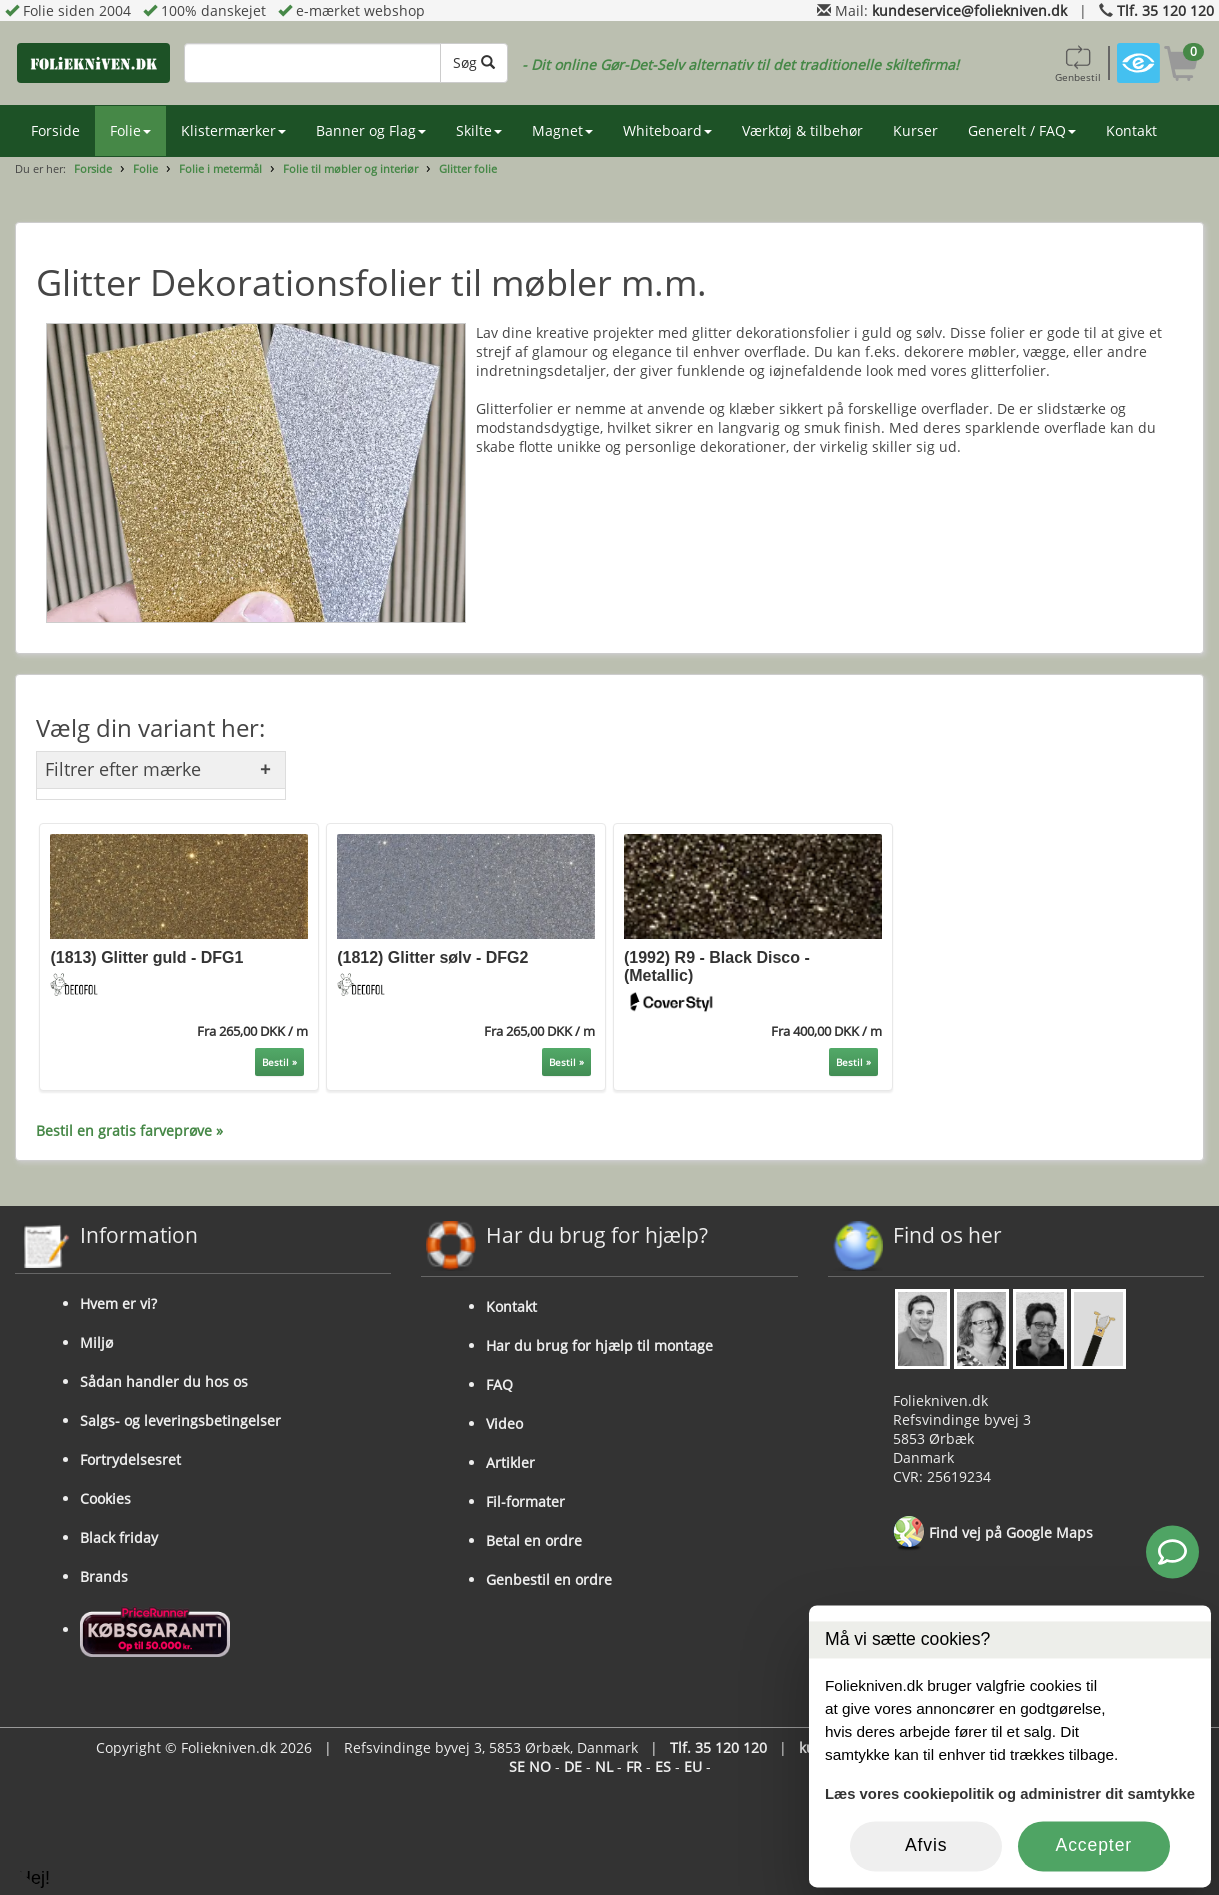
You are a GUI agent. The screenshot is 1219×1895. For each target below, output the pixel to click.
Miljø (96, 1342)
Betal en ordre (534, 1540)
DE (573, 1766)
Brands (104, 1576)
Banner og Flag (371, 130)
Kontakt (1131, 130)
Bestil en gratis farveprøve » (129, 1130)
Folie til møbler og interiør (350, 168)
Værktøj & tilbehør (802, 130)
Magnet (562, 130)
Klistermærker (233, 130)
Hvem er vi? (118, 1303)
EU (693, 1766)
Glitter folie (468, 168)
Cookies (105, 1498)
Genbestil (1078, 63)
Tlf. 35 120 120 (1165, 10)
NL (604, 1766)
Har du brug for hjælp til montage (599, 1345)
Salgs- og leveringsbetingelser (180, 1420)
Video (504, 1423)
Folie (130, 130)
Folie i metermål (220, 168)
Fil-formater (525, 1501)
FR (634, 1766)
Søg (474, 62)
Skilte (479, 130)
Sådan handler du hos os (164, 1381)
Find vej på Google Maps (993, 1534)
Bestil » (279, 1062)
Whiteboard (667, 130)
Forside (55, 130)
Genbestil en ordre (549, 1579)
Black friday (119, 1537)
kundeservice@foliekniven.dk (969, 10)
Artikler (510, 1462)
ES (663, 1766)
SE (517, 1766)
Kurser (915, 130)
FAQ (499, 1384)
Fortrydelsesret (130, 1459)
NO (540, 1766)
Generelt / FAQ (1022, 130)
